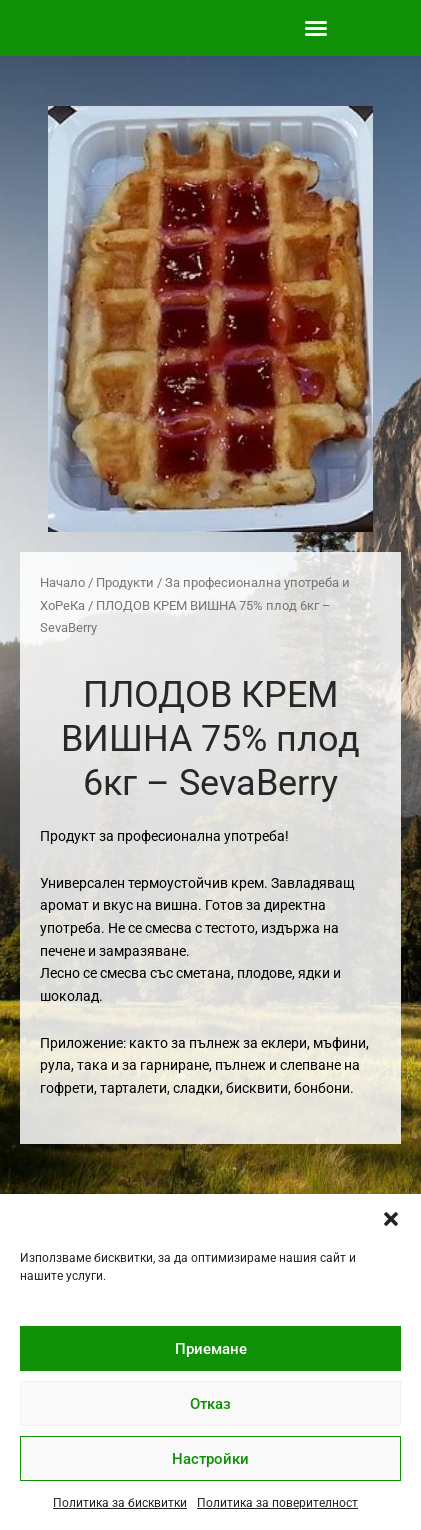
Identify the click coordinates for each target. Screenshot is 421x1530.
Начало (62, 582)
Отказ (210, 1404)
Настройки (210, 1459)
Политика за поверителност (277, 1503)
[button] (391, 1219)
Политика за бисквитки (120, 1503)
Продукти (125, 582)
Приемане (211, 1349)
